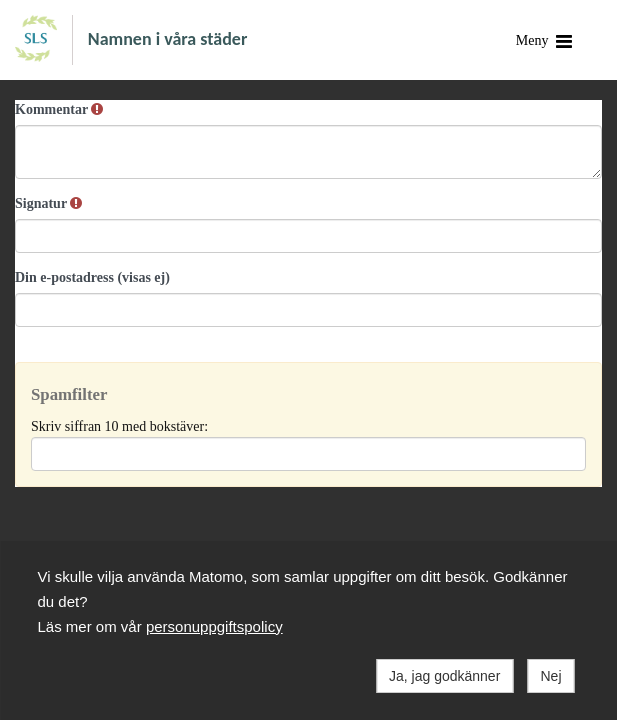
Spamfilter (69, 394)
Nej (550, 676)
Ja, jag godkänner (444, 676)
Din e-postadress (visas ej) (92, 277)
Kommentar (59, 109)
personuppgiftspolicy (214, 626)
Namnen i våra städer (167, 38)
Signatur (48, 203)
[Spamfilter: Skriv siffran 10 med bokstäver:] (308, 454)
